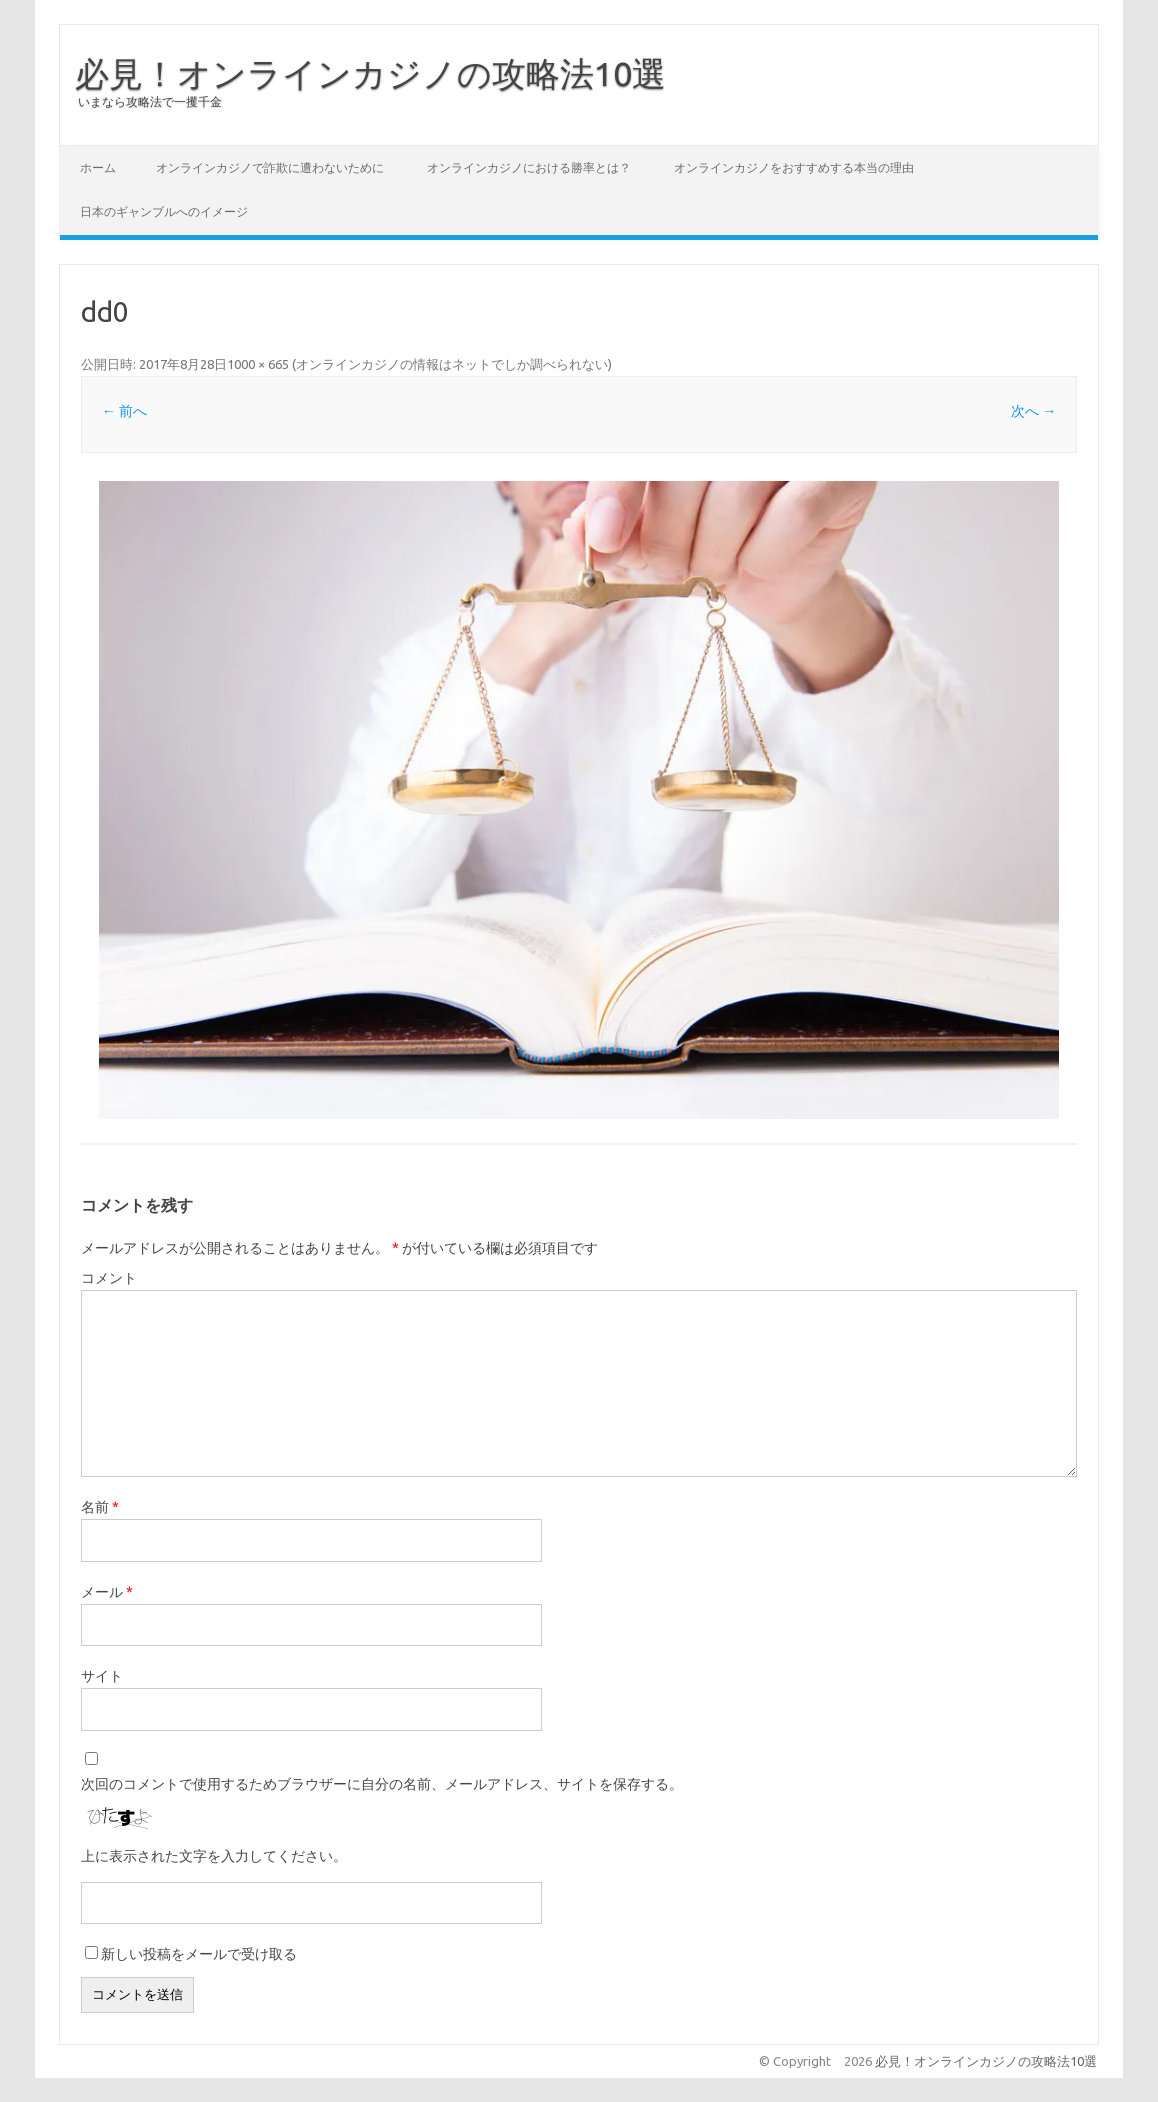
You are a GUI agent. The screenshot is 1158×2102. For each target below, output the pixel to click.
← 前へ (124, 411)
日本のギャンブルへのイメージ (164, 211)
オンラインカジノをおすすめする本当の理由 (794, 167)
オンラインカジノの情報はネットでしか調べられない (452, 364)
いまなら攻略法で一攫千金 (150, 101)
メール (107, 1592)
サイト (102, 1676)
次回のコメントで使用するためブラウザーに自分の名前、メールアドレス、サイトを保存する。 (382, 1784)
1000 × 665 (258, 364)
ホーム (98, 167)
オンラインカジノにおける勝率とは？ (529, 167)
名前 (100, 1507)
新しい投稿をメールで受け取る (199, 1954)
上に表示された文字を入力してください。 (214, 1856)
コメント (109, 1278)
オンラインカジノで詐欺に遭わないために (270, 167)
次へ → (1033, 411)
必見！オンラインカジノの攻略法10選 (370, 73)
